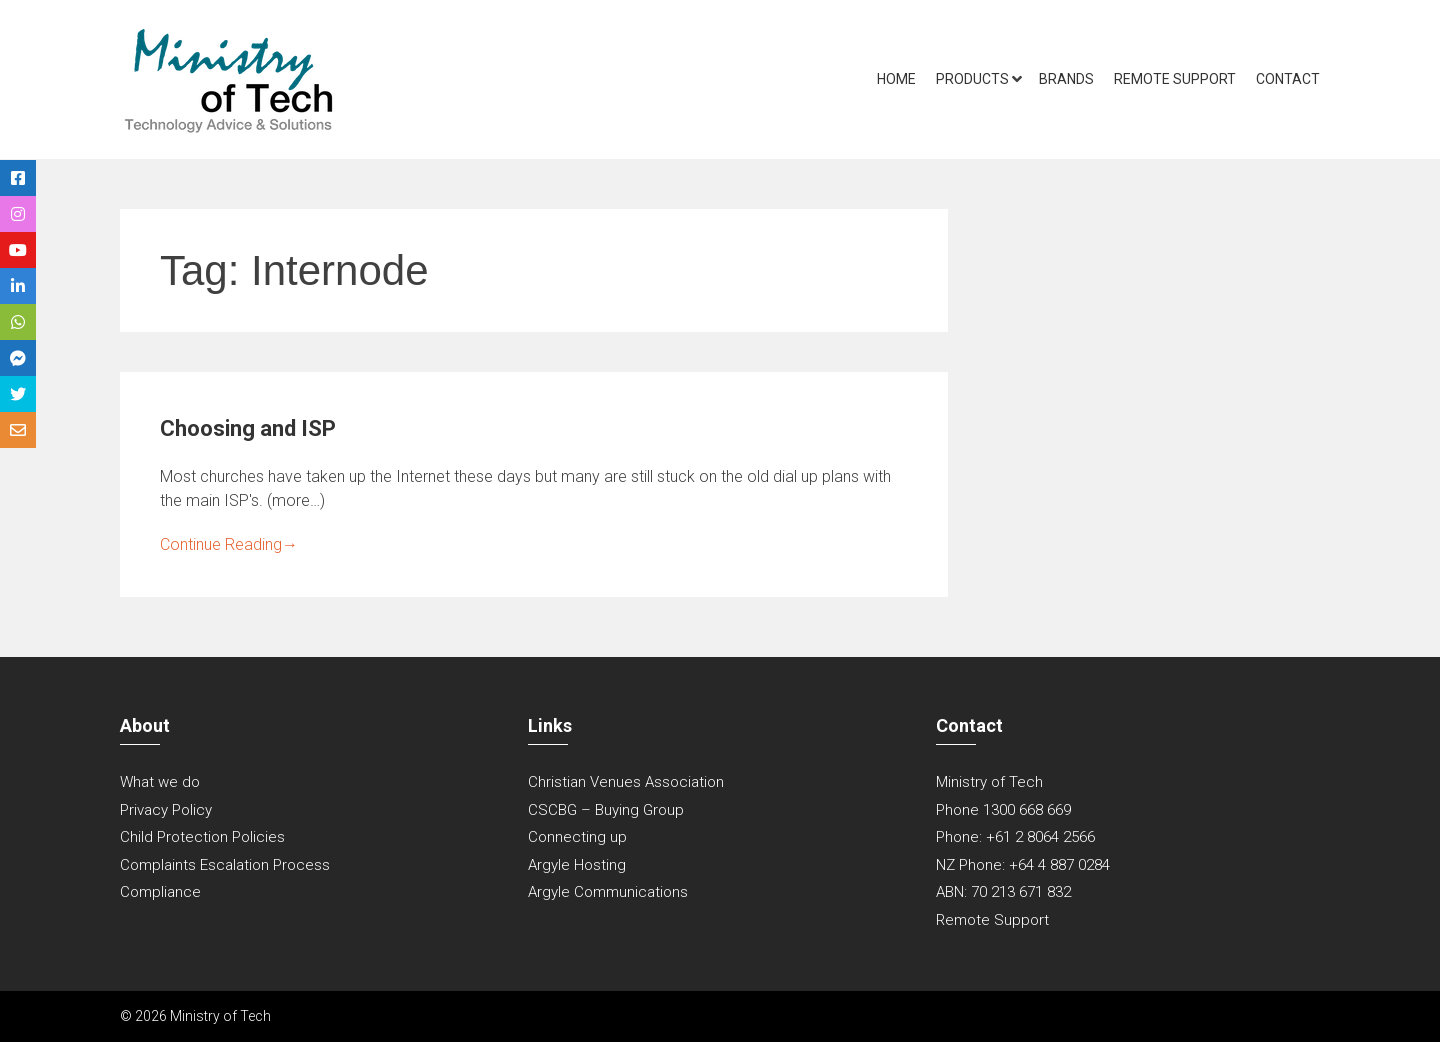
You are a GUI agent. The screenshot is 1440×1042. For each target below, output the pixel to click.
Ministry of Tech (989, 782)
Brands (1066, 79)
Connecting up (577, 837)
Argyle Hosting (577, 865)
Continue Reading (229, 544)
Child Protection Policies (202, 837)
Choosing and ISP (248, 428)
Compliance (160, 892)
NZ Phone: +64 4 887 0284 (1023, 865)
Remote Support (1175, 79)
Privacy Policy (166, 810)
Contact (1288, 79)
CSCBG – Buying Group (606, 810)
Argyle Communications (608, 892)
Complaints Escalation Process (225, 865)
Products (972, 79)
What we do (160, 782)
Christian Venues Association (626, 782)
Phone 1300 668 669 (1003, 810)
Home (896, 79)
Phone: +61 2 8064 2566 (1015, 837)
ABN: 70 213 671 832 (1003, 892)
